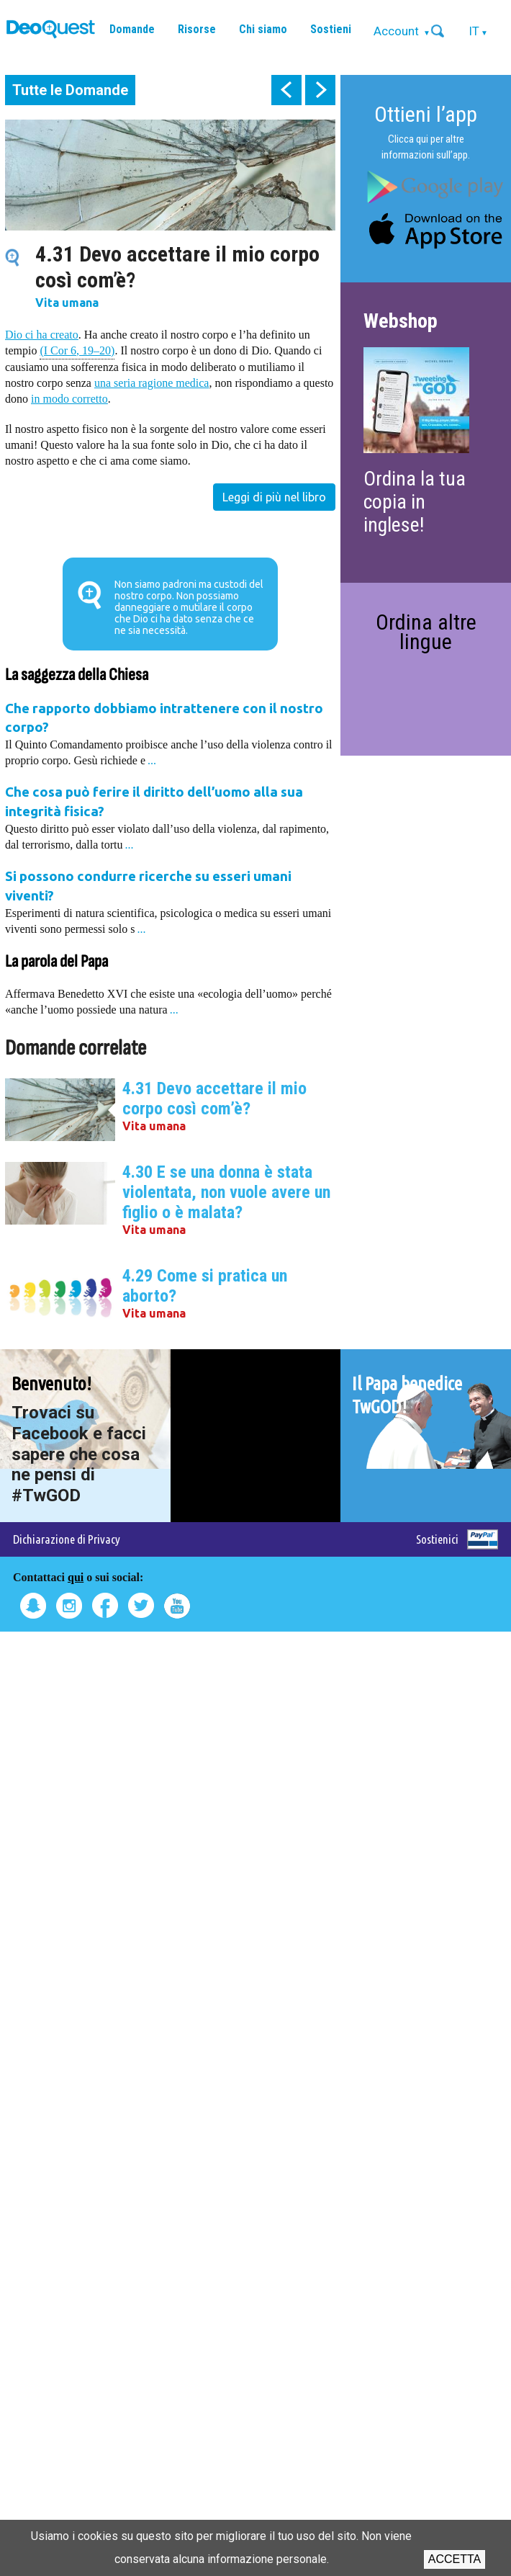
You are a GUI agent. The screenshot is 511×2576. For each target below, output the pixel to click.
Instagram (69, 1606)
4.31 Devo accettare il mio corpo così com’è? (214, 1098)
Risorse (197, 29)
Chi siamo (263, 29)
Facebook (105, 1606)
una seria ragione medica (151, 383)
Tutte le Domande (70, 90)
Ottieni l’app (425, 114)
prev (286, 90)
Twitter (141, 1606)
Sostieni (330, 29)
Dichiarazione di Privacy (66, 1539)
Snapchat (33, 1606)
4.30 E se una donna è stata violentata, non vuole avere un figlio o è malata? (226, 1192)
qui (75, 1577)
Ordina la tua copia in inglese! (414, 502)
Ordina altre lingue (426, 631)
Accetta (454, 2559)
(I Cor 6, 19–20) (77, 350)
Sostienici (437, 1539)
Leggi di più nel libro (274, 497)
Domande (132, 29)
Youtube (177, 1606)
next (320, 90)
